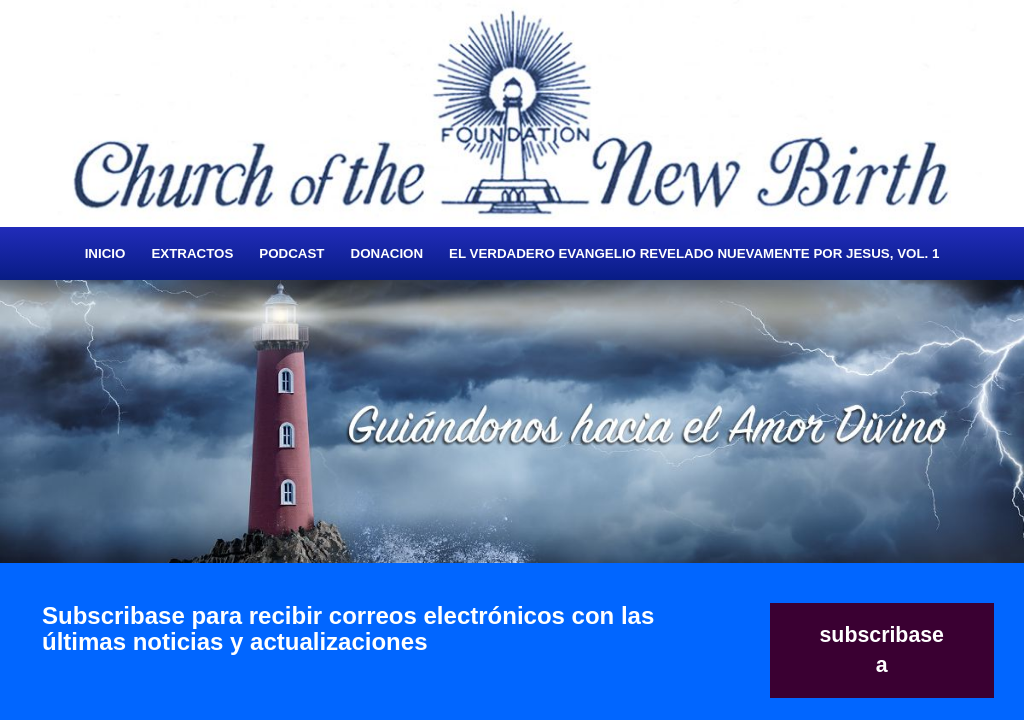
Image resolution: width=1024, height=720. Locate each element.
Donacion (387, 253)
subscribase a (882, 650)
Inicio (105, 253)
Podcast (291, 253)
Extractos (192, 253)
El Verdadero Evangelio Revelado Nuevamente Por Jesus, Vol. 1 (694, 253)
